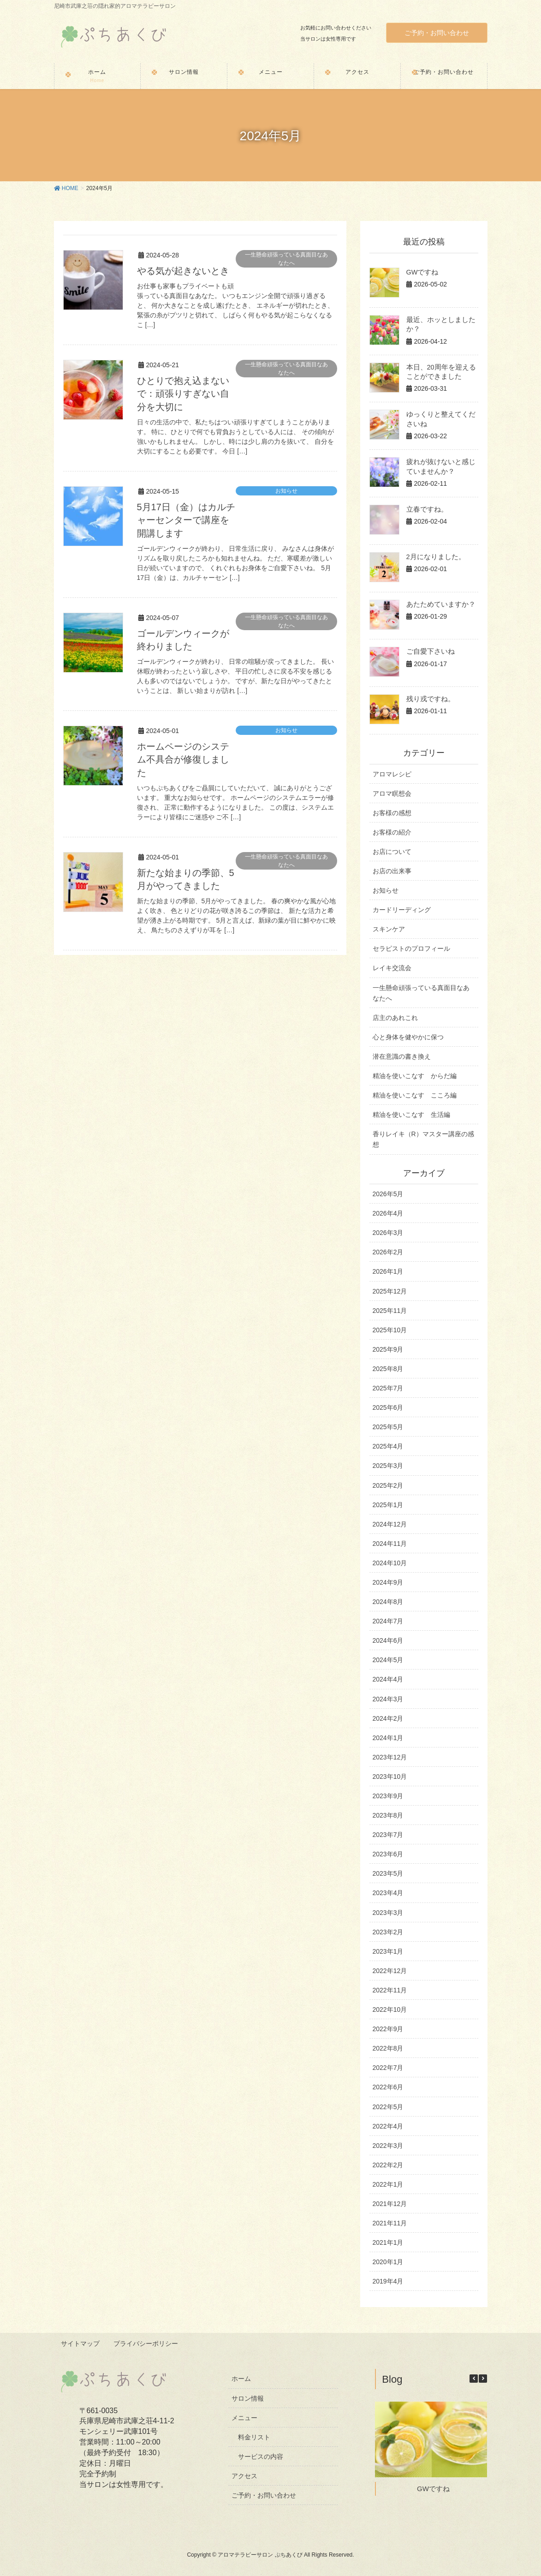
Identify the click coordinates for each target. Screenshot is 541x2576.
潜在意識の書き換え (402, 1056)
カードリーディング (402, 909)
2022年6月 (388, 2087)
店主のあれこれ (395, 1017)
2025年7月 (388, 1388)
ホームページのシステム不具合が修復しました (183, 757)
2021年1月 (388, 2242)
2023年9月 (388, 1796)
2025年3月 (388, 1465)
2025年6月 (388, 1407)
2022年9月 (388, 2029)
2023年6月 (388, 1854)
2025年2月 (388, 1485)
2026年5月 (388, 1194)
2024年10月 (390, 1563)
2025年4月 (388, 1446)
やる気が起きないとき (183, 271)
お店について (392, 851)
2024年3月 (388, 1699)
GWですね (421, 271)
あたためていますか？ (438, 604)
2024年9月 (388, 1582)
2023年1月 (388, 1951)
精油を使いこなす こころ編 (415, 1095)
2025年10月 (390, 1330)
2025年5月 (388, 1427)
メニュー (244, 2417)
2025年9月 (388, 1349)
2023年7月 (388, 1834)
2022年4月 (388, 2126)
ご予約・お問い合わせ (436, 32)
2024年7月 (388, 1621)
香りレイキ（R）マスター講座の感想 (423, 1139)
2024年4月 (388, 1679)
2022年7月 (388, 2067)
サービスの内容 (260, 2455)
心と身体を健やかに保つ (408, 1037)
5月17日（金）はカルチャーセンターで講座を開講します (186, 519)
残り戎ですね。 (429, 698)
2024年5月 (388, 1660)
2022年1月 (388, 2184)
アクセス (244, 2475)
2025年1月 (388, 1505)
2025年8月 (388, 1368)
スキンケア (389, 929)
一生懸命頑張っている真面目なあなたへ (286, 258)
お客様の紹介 (392, 832)
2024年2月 (388, 1718)
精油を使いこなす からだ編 (415, 1075)
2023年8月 (388, 1815)
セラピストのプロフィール (411, 948)
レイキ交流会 (392, 968)
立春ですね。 (425, 509)
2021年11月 (390, 2223)
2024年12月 (390, 1524)
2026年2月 (388, 1252)
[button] (483, 2377)
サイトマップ (80, 2343)
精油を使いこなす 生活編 (411, 1114)
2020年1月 (388, 2262)
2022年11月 (390, 1990)
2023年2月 (388, 1932)
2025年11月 (390, 1310)
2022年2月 (388, 2165)
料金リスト (254, 2436)
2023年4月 (388, 1892)
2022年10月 (390, 2009)
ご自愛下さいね (429, 651)
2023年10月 (390, 1776)
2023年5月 (388, 1873)
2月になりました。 (434, 556)
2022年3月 (388, 2145)
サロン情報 (248, 2397)
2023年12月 (390, 1757)
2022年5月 (388, 2107)
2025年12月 (390, 1291)
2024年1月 (388, 1737)
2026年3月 (388, 1232)
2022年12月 (390, 1970)
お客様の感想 (392, 813)
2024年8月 (388, 1601)
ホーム (241, 2378)
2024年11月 (390, 1543)
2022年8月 (388, 2048)
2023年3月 (388, 1912)
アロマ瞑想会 (392, 793)
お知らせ (286, 489)
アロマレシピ (392, 774)
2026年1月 (388, 1271)
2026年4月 (388, 1213)
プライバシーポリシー (146, 2343)
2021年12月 (390, 2203)
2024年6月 (388, 1640)
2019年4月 (388, 2281)
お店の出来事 (392, 871)
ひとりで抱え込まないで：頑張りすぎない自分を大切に (183, 393)
